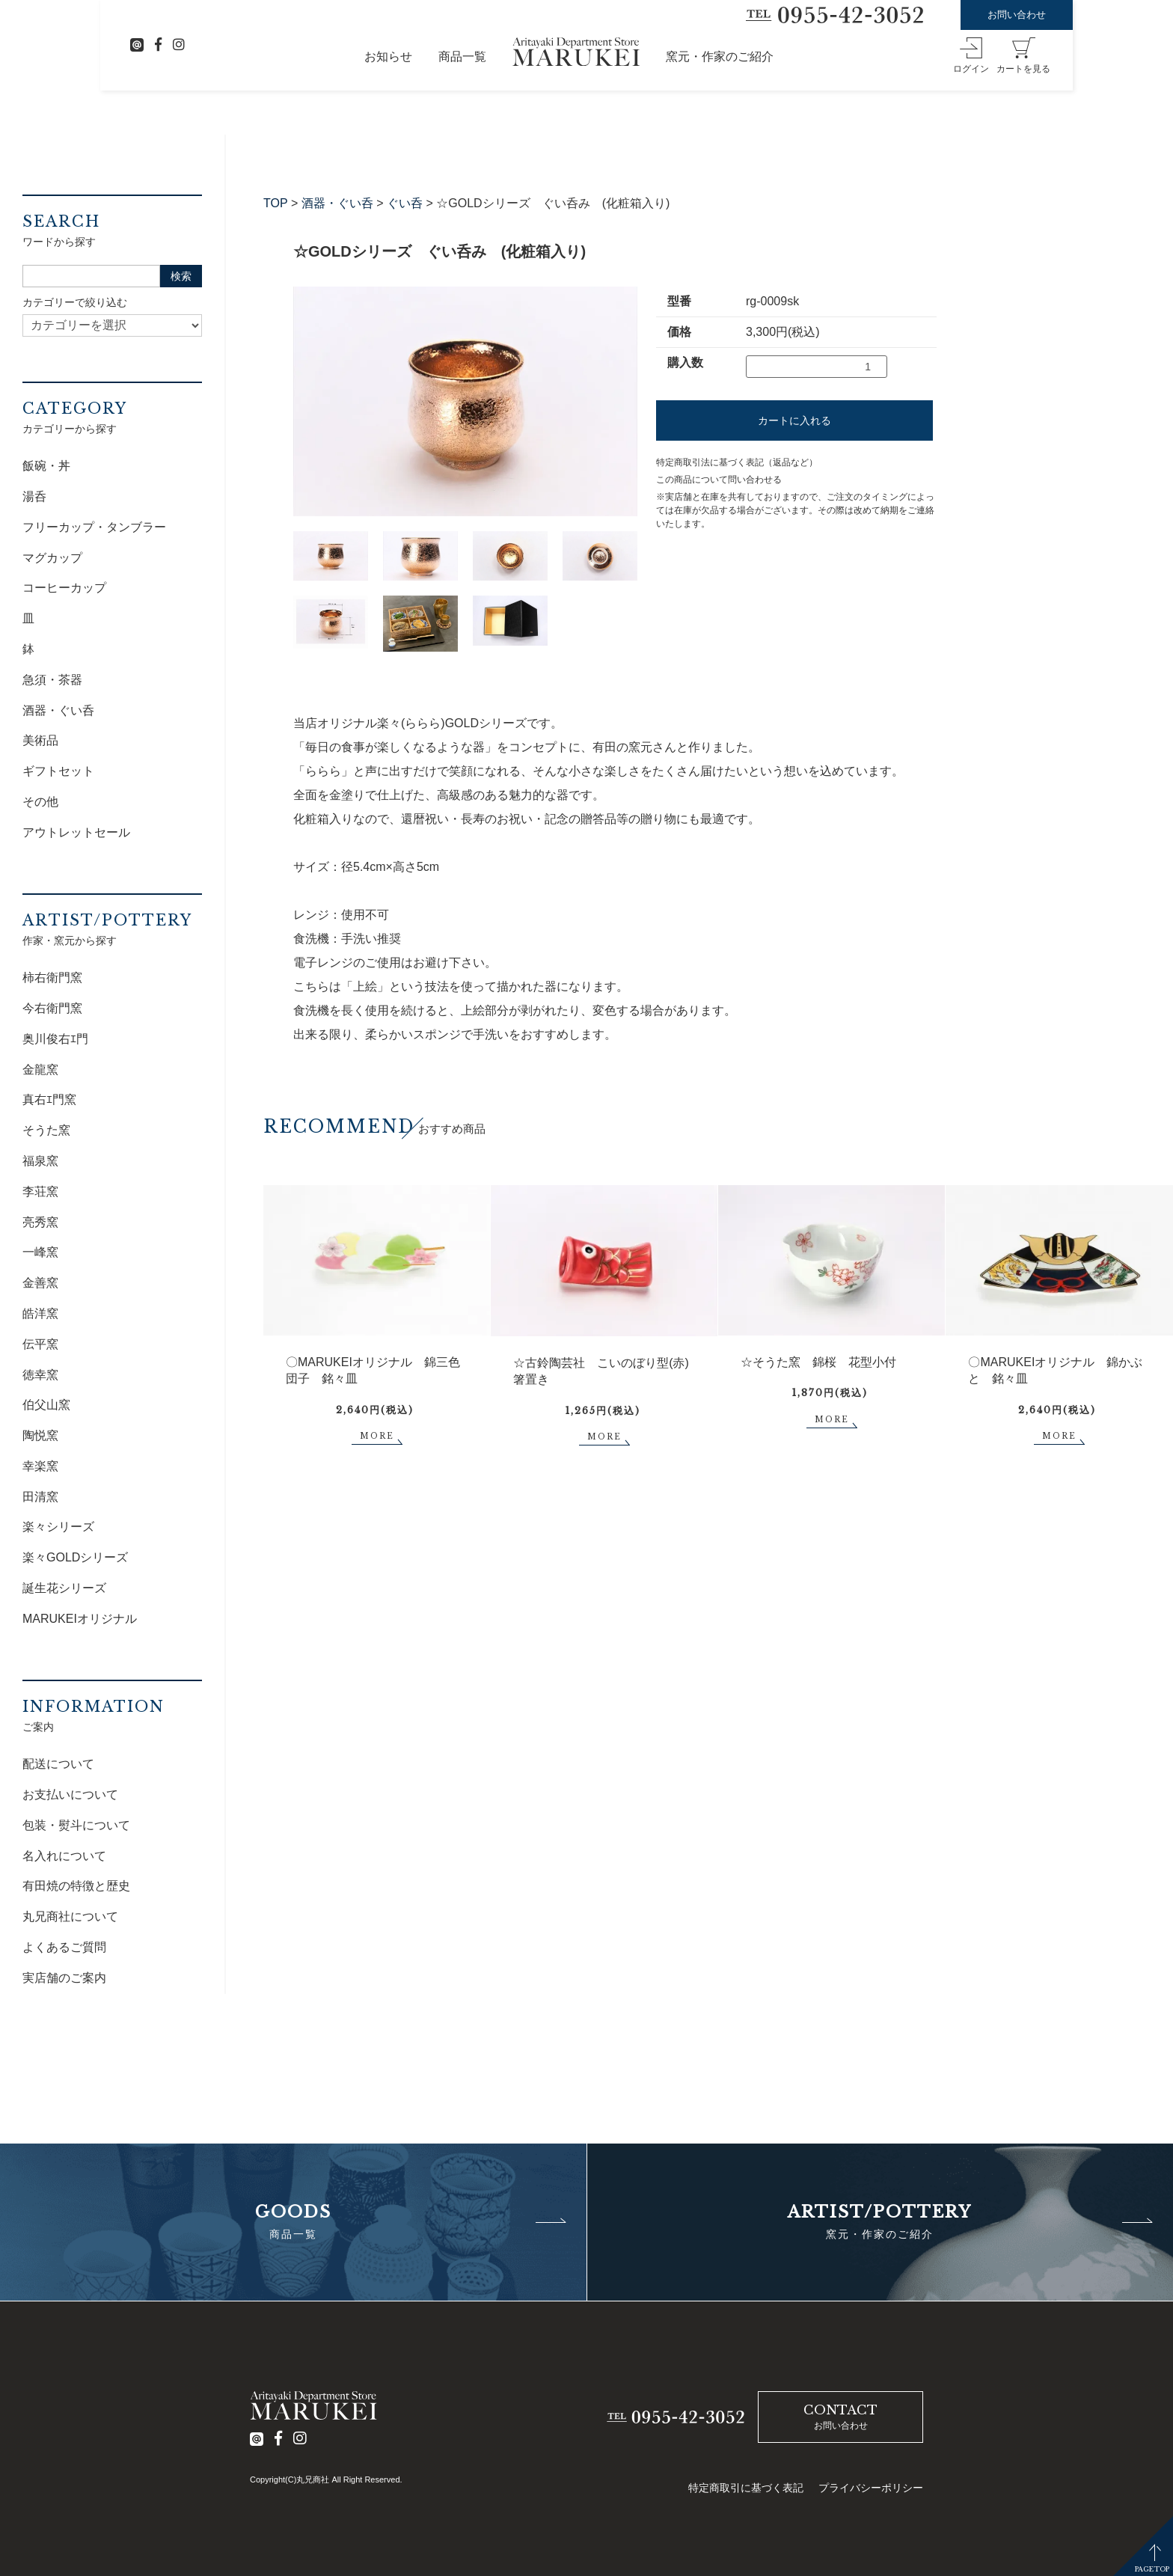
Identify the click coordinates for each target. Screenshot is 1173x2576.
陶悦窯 (40, 1435)
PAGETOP (1152, 2569)
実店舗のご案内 (64, 1977)
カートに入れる (794, 420)
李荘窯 (40, 1191)
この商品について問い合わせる (719, 479)
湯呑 (34, 496)
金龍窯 (40, 1069)
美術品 (40, 740)
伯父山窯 (46, 1404)
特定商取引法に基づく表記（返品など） (737, 462)
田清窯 (40, 1496)
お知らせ (388, 56)
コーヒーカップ (64, 587)
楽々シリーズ (58, 1526)
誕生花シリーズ (64, 1588)
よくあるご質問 (64, 1947)
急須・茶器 (52, 679)
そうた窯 (46, 1130)
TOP (275, 203)
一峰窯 (40, 1252)
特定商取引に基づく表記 (745, 2488)
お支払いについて (70, 1794)
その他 (40, 801)
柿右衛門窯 (52, 977)
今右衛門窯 (52, 1008)
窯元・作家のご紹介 (720, 56)
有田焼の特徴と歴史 (76, 1885)
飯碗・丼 (46, 465)
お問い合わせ (1016, 14)
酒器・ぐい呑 (337, 203)
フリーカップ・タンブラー (94, 527)
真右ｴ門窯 (49, 1099)
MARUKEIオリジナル (79, 1618)
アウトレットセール (76, 832)
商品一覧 (462, 56)
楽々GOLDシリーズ (75, 1557)
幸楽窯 (40, 1466)
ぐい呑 (405, 203)
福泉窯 (40, 1160)
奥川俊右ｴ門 (55, 1038)
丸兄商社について (70, 1916)
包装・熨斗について (76, 1825)
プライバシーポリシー (870, 2488)
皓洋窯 (40, 1313)
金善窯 (40, 1282)
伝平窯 (40, 1344)
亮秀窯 (40, 1222)
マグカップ (52, 557)
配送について (58, 1763)
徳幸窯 (40, 1374)
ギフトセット (58, 771)
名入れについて (64, 1856)
